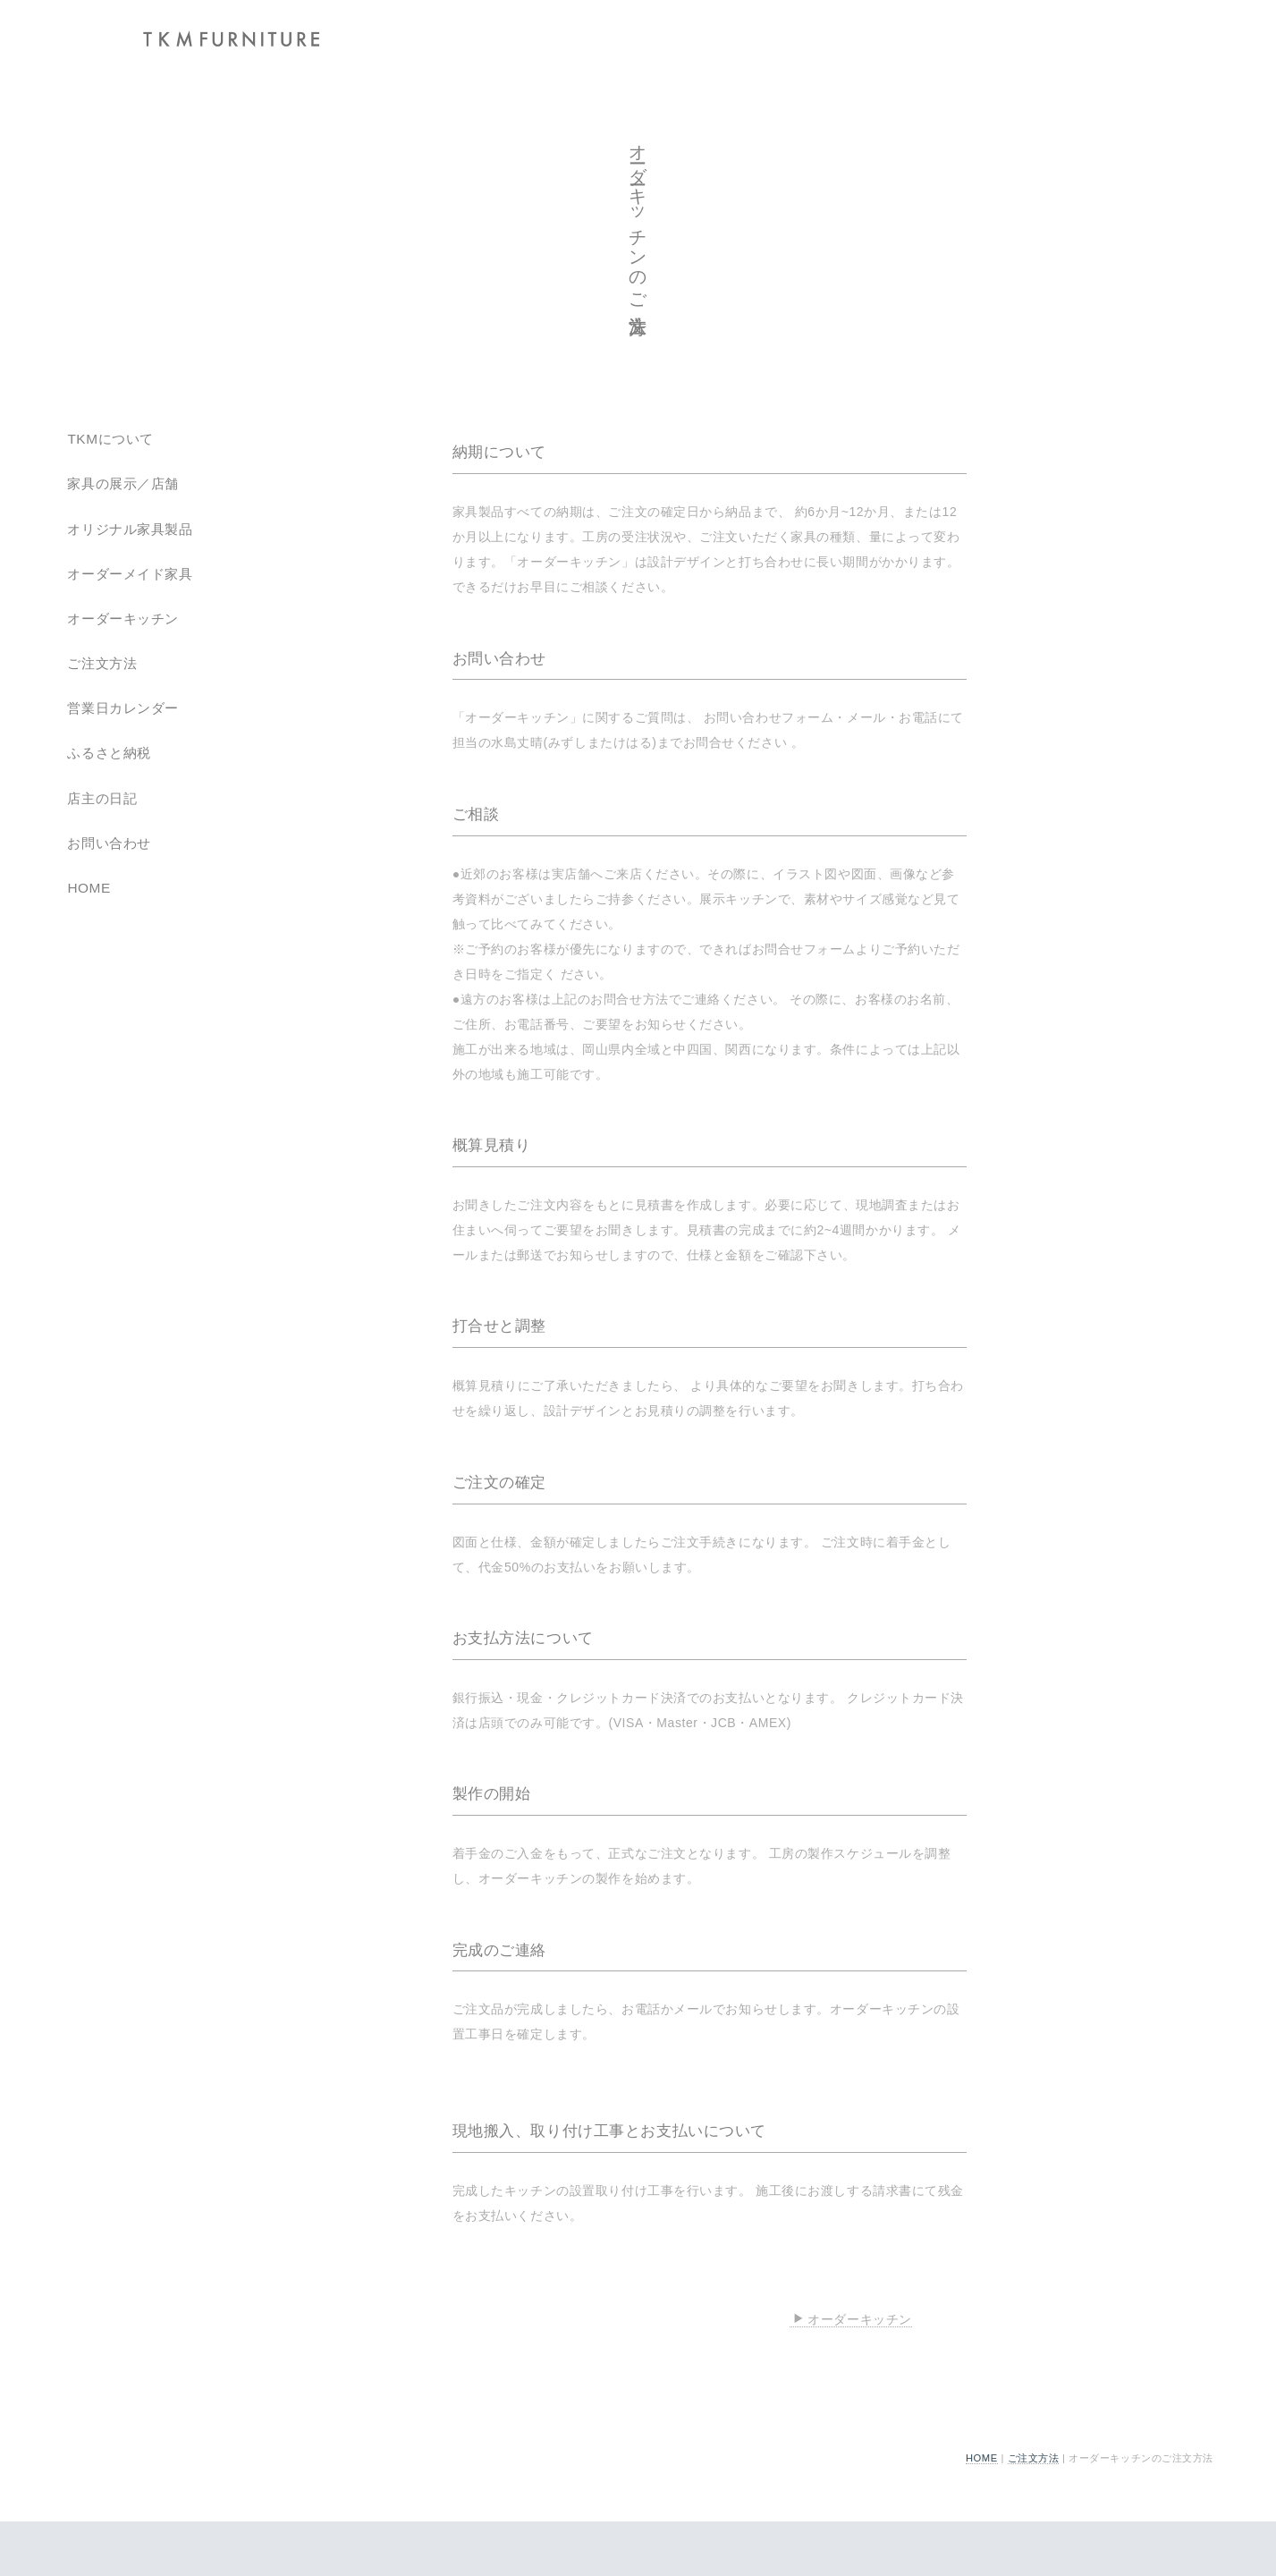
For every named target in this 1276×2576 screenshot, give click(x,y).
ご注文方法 (1034, 2458)
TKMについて (110, 438)
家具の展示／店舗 (122, 483)
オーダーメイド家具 (129, 573)
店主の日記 (102, 798)
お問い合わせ (108, 843)
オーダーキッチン (852, 2319)
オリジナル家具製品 (129, 529)
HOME (982, 2458)
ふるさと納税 (108, 752)
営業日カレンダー (122, 708)
